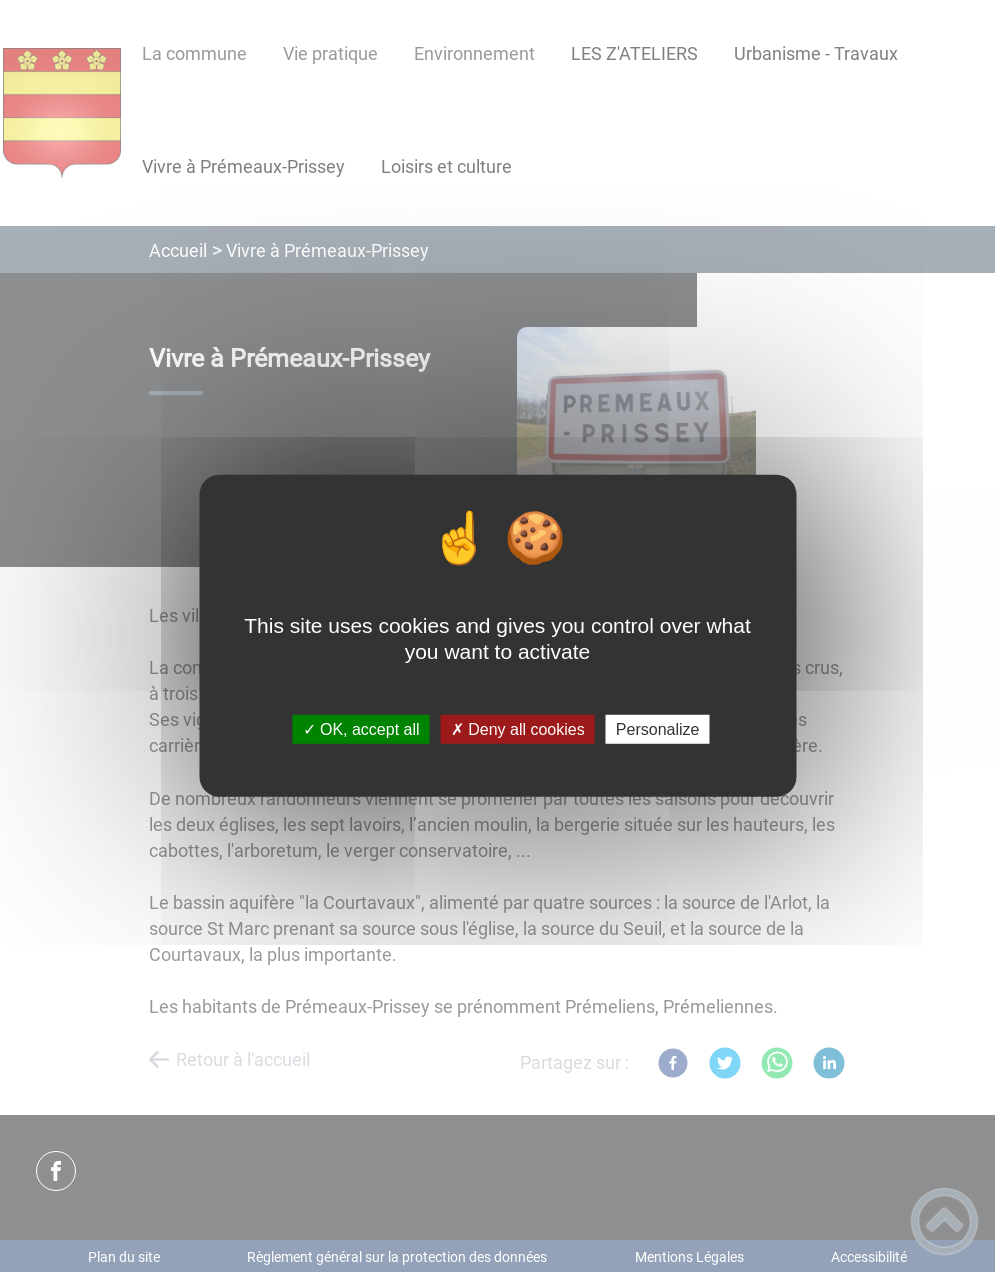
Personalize (658, 729)
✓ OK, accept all (361, 729)
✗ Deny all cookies (518, 729)
